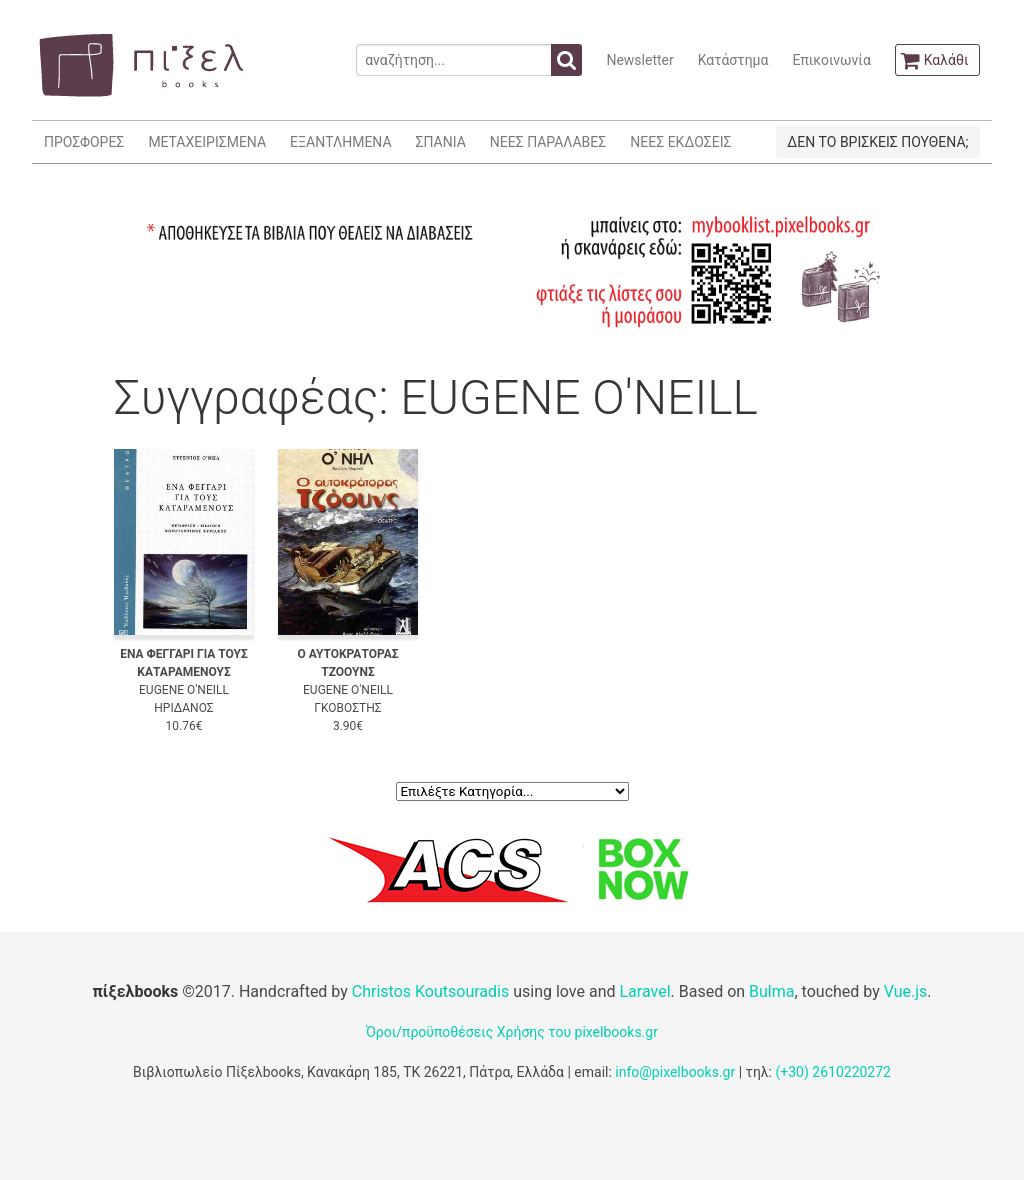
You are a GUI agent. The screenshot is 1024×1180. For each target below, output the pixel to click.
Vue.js (906, 991)
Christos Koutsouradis (430, 991)
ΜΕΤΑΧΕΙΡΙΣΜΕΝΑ (207, 142)
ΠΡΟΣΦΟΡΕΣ (84, 142)
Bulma (771, 991)
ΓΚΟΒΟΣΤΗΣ (347, 708)
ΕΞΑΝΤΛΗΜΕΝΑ (340, 142)
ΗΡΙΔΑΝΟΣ (183, 708)
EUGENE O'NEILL (184, 690)
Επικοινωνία (831, 60)
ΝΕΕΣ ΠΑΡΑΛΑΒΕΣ (548, 142)
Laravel (644, 991)
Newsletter (639, 60)
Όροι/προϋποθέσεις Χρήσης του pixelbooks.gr (512, 1032)
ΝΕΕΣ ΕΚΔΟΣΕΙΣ (680, 142)
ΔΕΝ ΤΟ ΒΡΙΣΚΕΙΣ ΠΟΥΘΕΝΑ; (877, 142)
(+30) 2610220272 (833, 1072)
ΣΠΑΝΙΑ (441, 142)
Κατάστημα (733, 60)
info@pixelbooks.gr (675, 1072)
